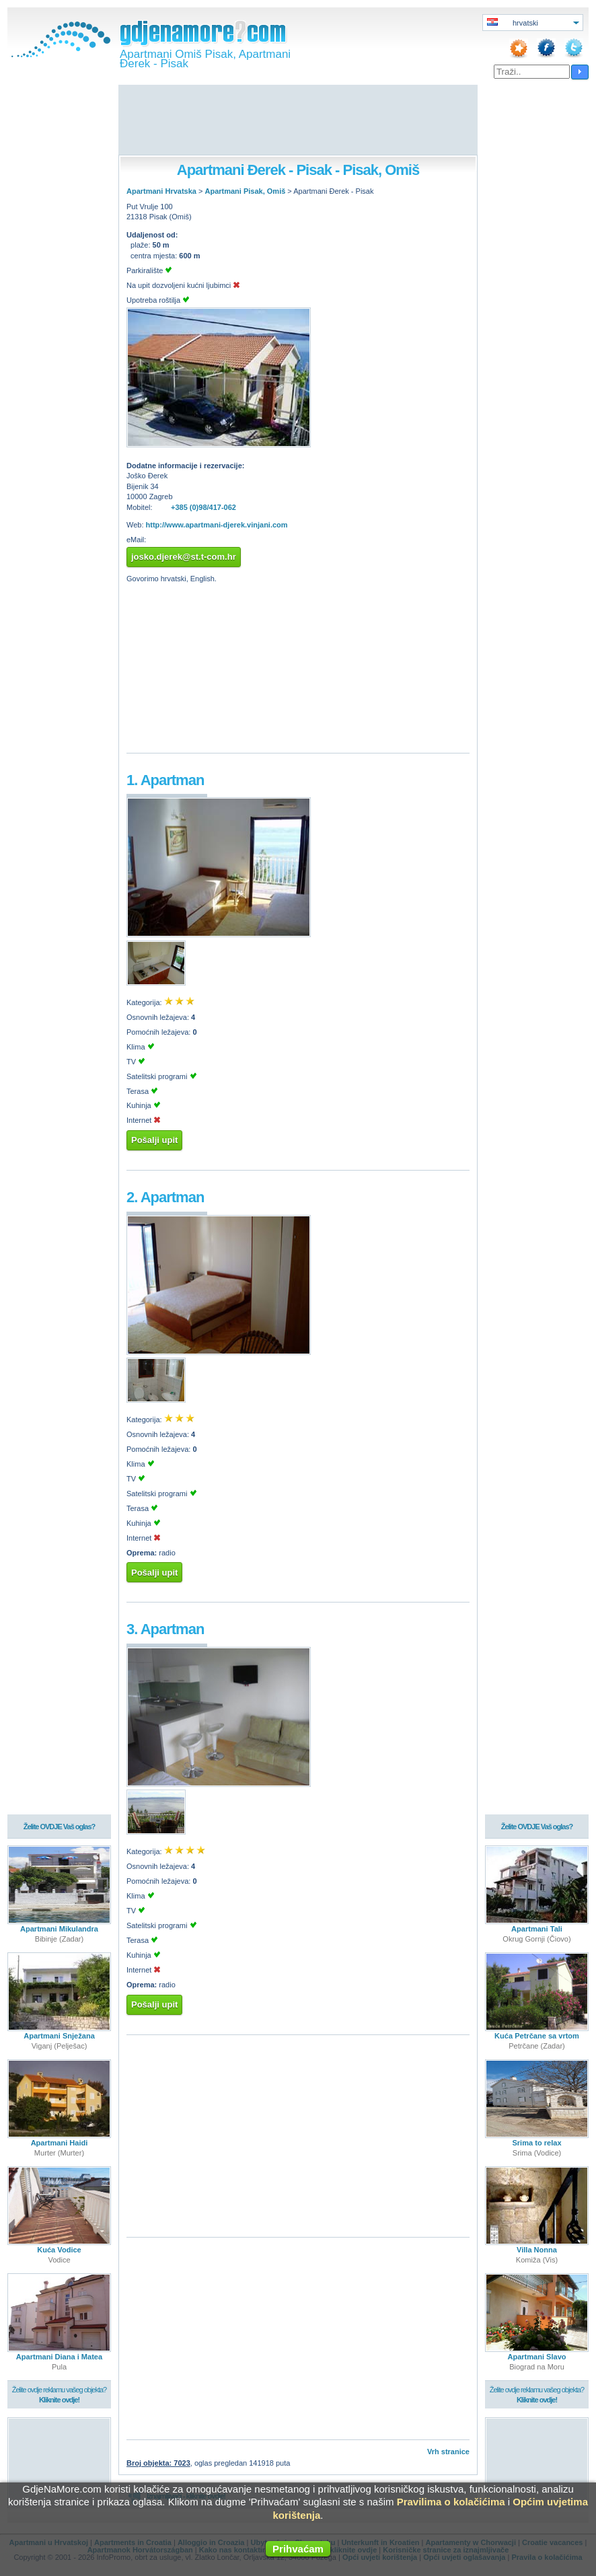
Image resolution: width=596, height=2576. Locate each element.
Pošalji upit (154, 1140)
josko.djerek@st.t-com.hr (183, 557)
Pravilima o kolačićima (451, 2501)
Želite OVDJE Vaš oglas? (60, 1827)
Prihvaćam (298, 2548)
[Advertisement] (298, 121)
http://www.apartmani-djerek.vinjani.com (217, 525)
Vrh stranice (448, 2452)
